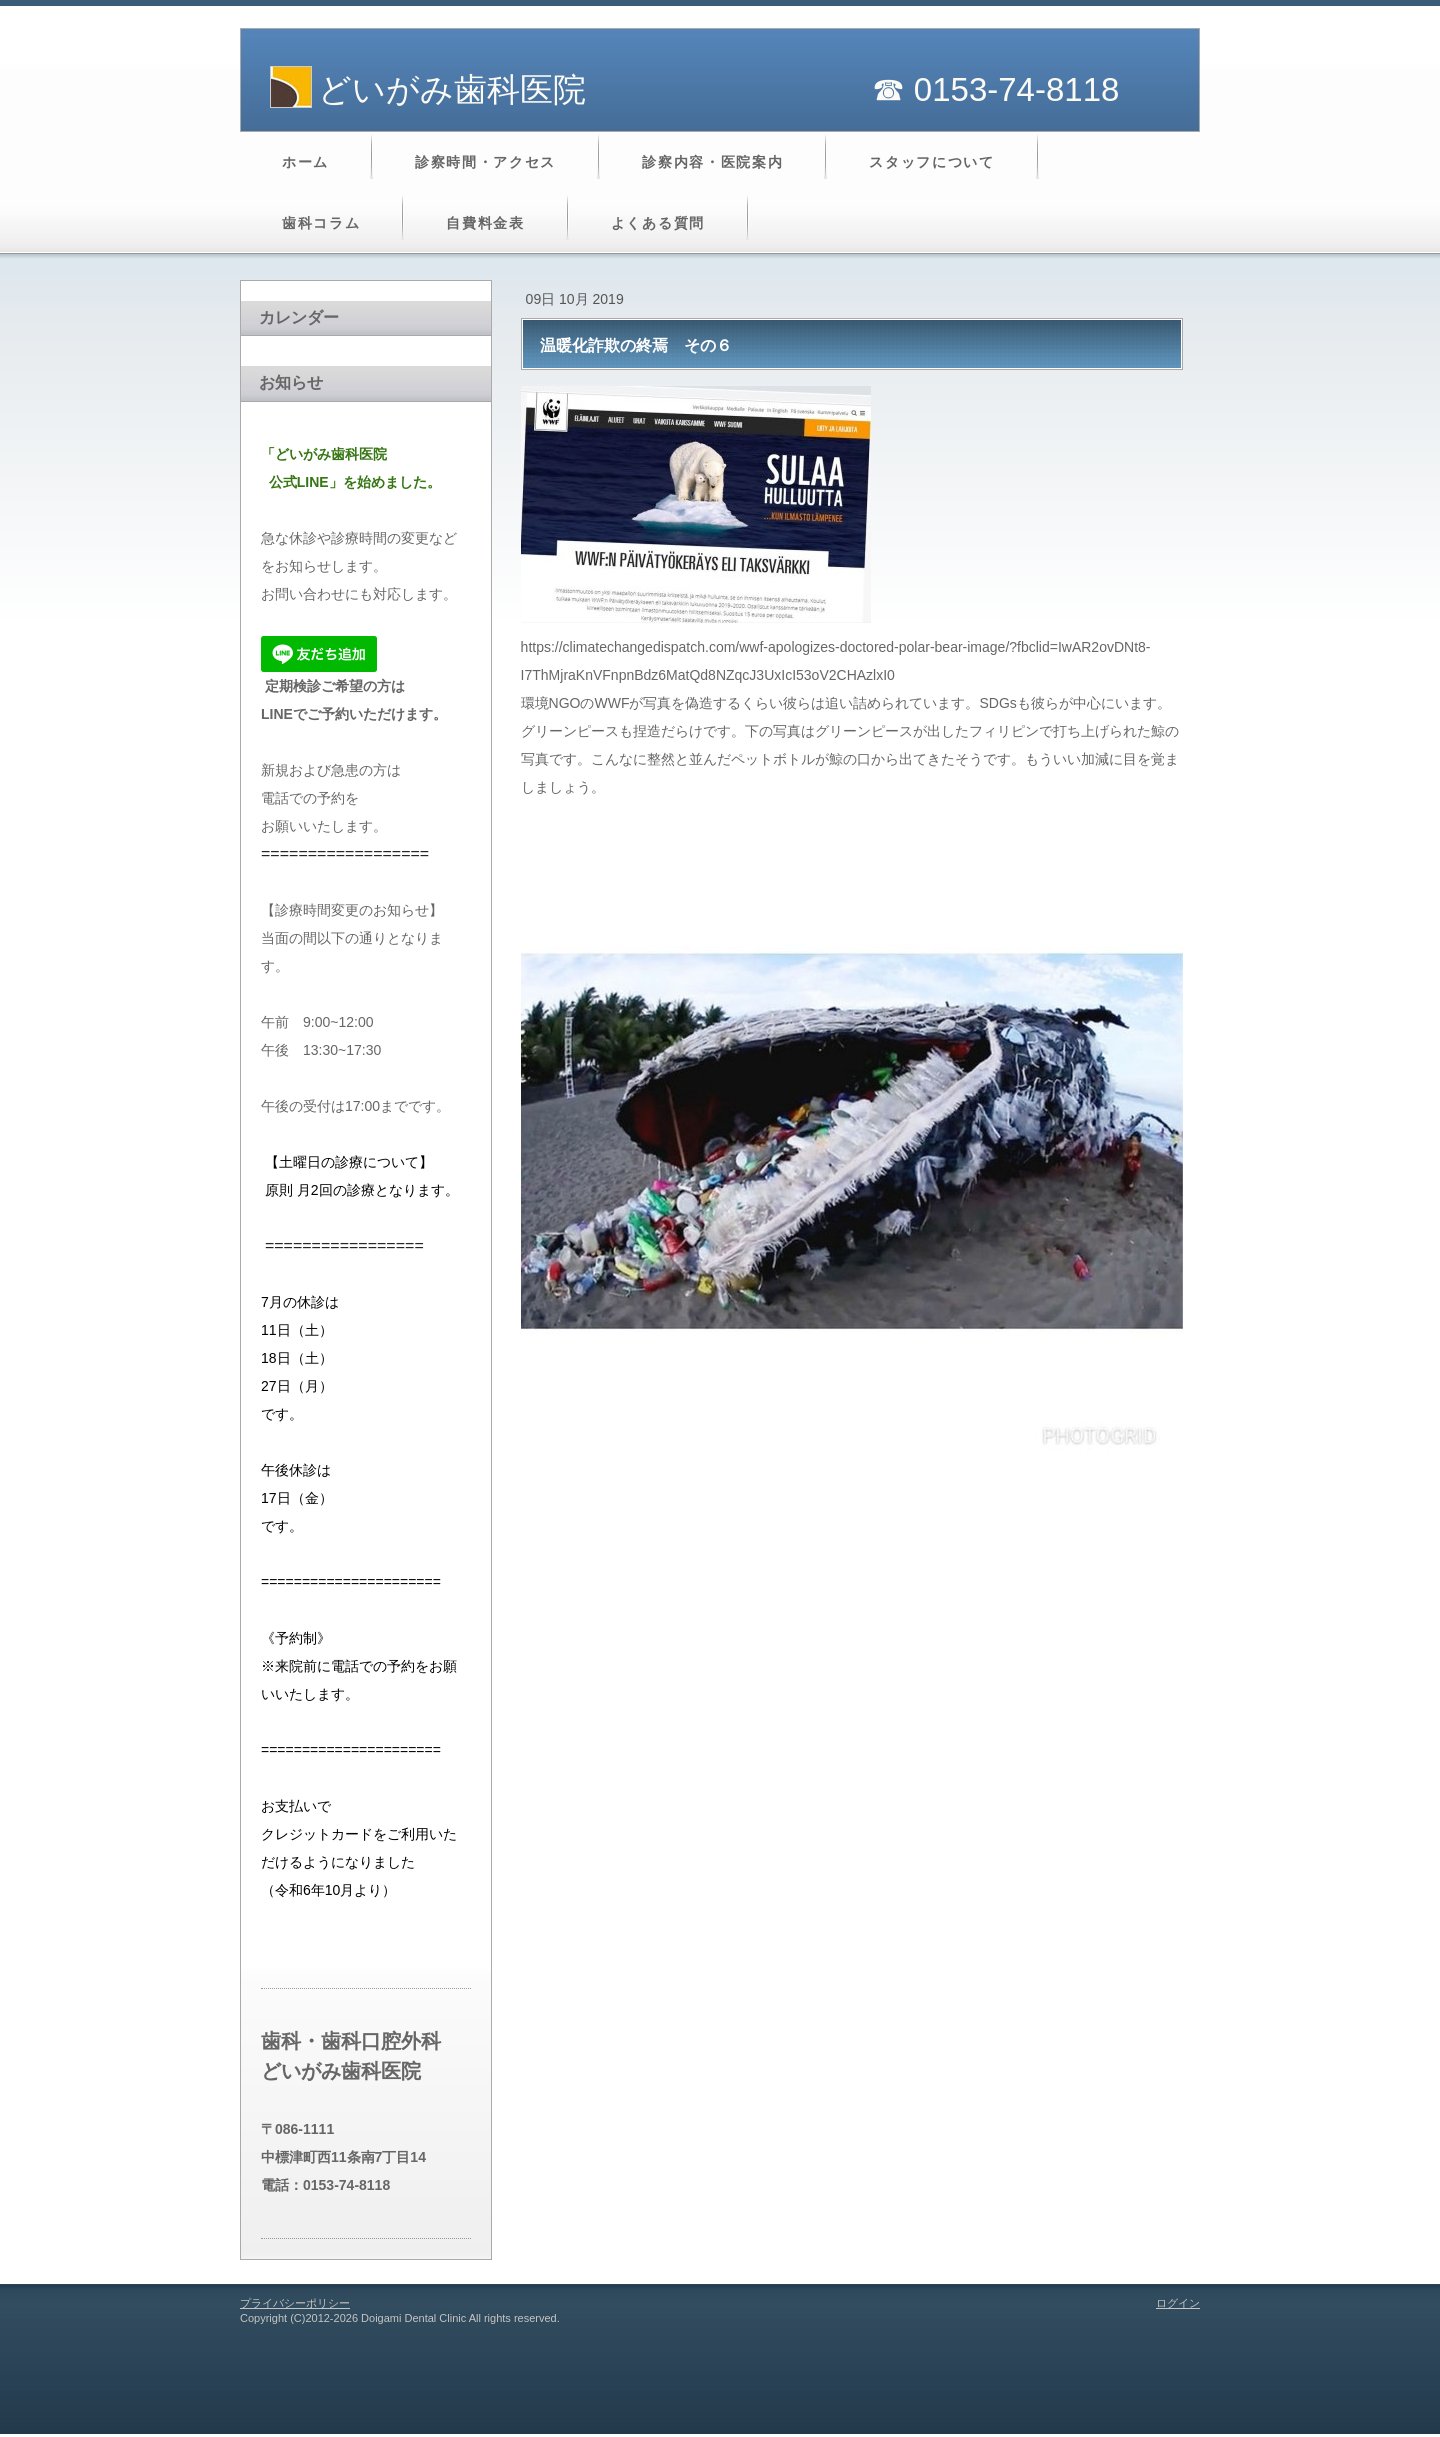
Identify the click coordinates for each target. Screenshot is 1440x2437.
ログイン (1178, 2303)
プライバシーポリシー (295, 2303)
